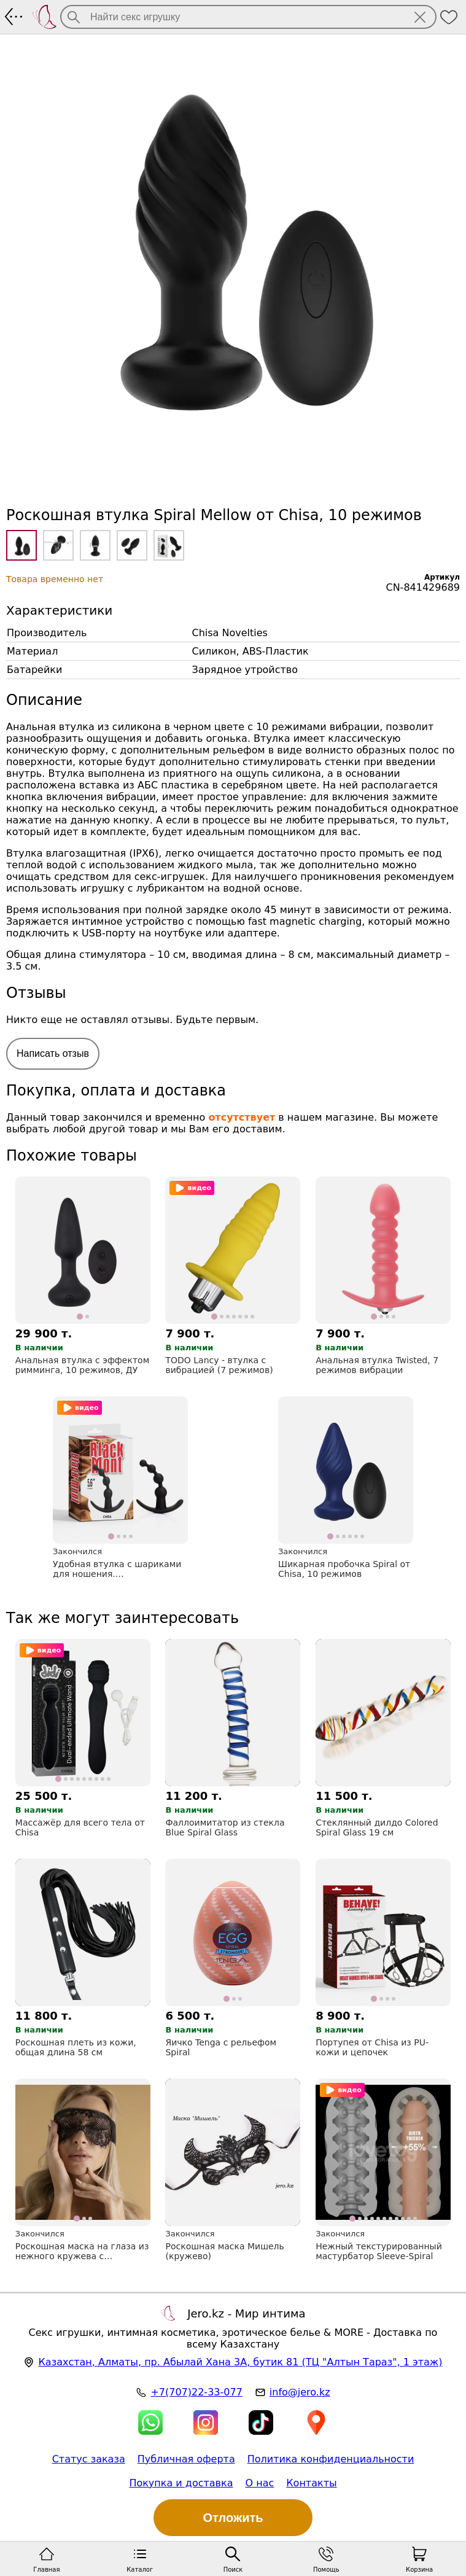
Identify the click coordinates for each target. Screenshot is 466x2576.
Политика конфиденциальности (330, 2459)
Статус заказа (88, 2459)
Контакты (311, 2483)
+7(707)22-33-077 (196, 2392)
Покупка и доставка (181, 2483)
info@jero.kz (300, 2392)
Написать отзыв (53, 1053)
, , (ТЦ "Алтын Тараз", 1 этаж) (240, 2362)
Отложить (233, 2517)
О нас (260, 2483)
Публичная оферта (186, 2459)
